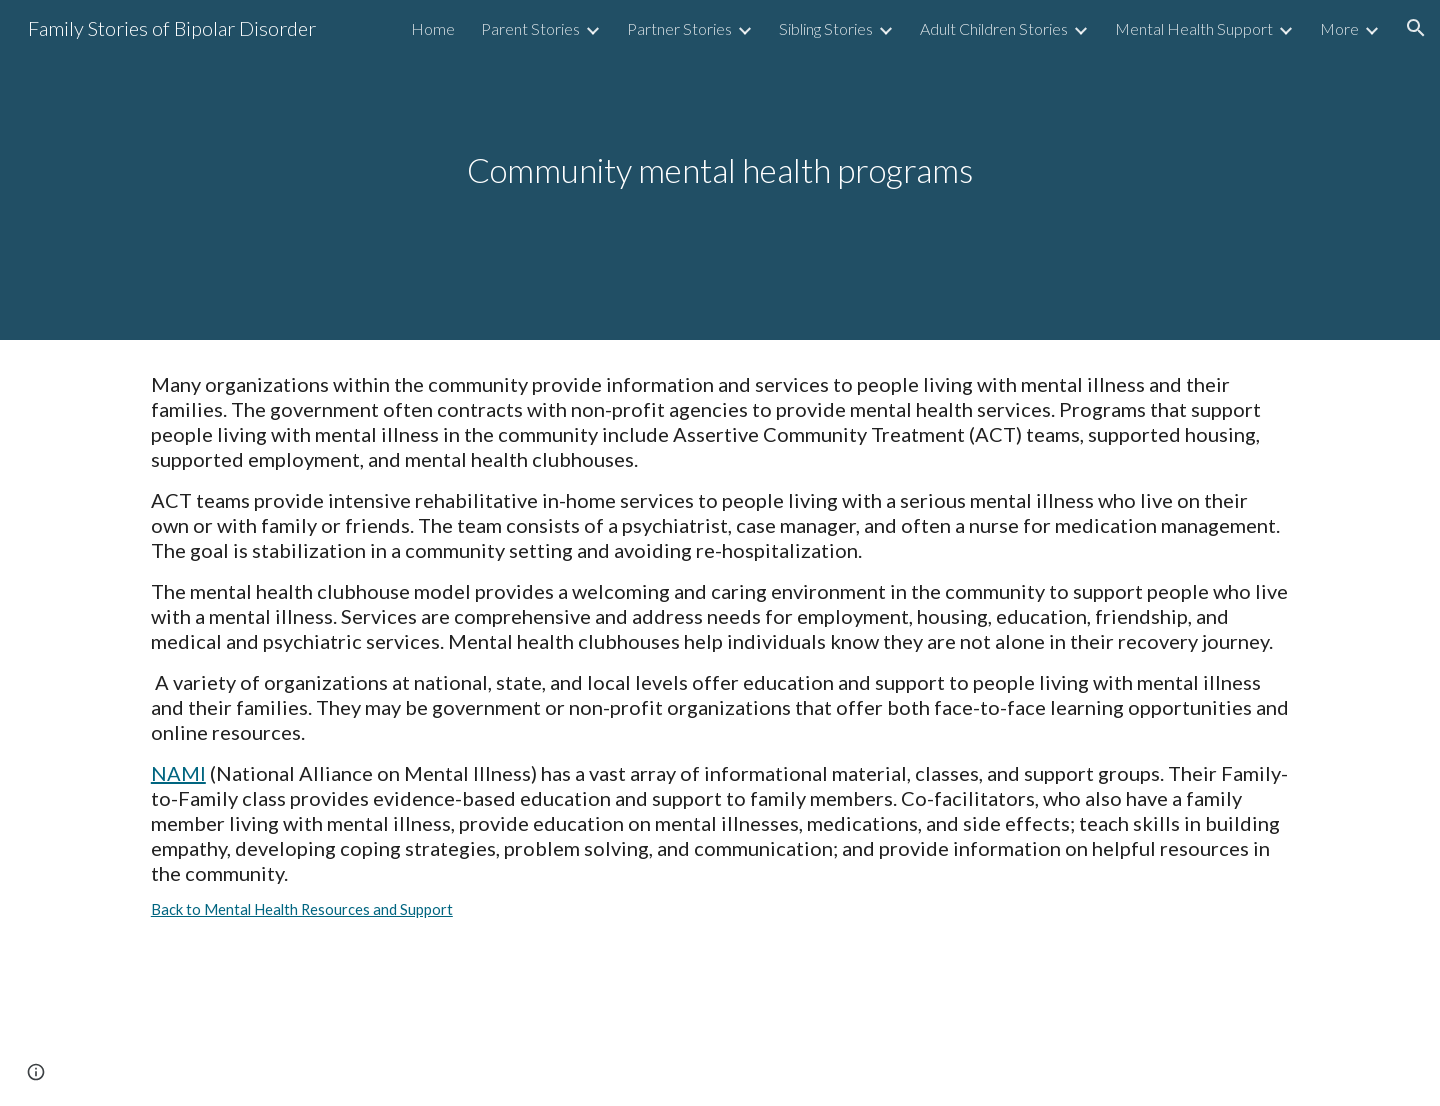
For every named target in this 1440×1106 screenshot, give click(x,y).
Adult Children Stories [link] (994, 28)
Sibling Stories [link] (826, 28)
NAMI (178, 773)
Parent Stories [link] (530, 28)
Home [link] (433, 28)
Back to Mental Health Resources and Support (302, 909)
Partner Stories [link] (679, 28)
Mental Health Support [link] (1194, 28)
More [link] (1339, 28)
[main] (720, 170)
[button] (1416, 28)
